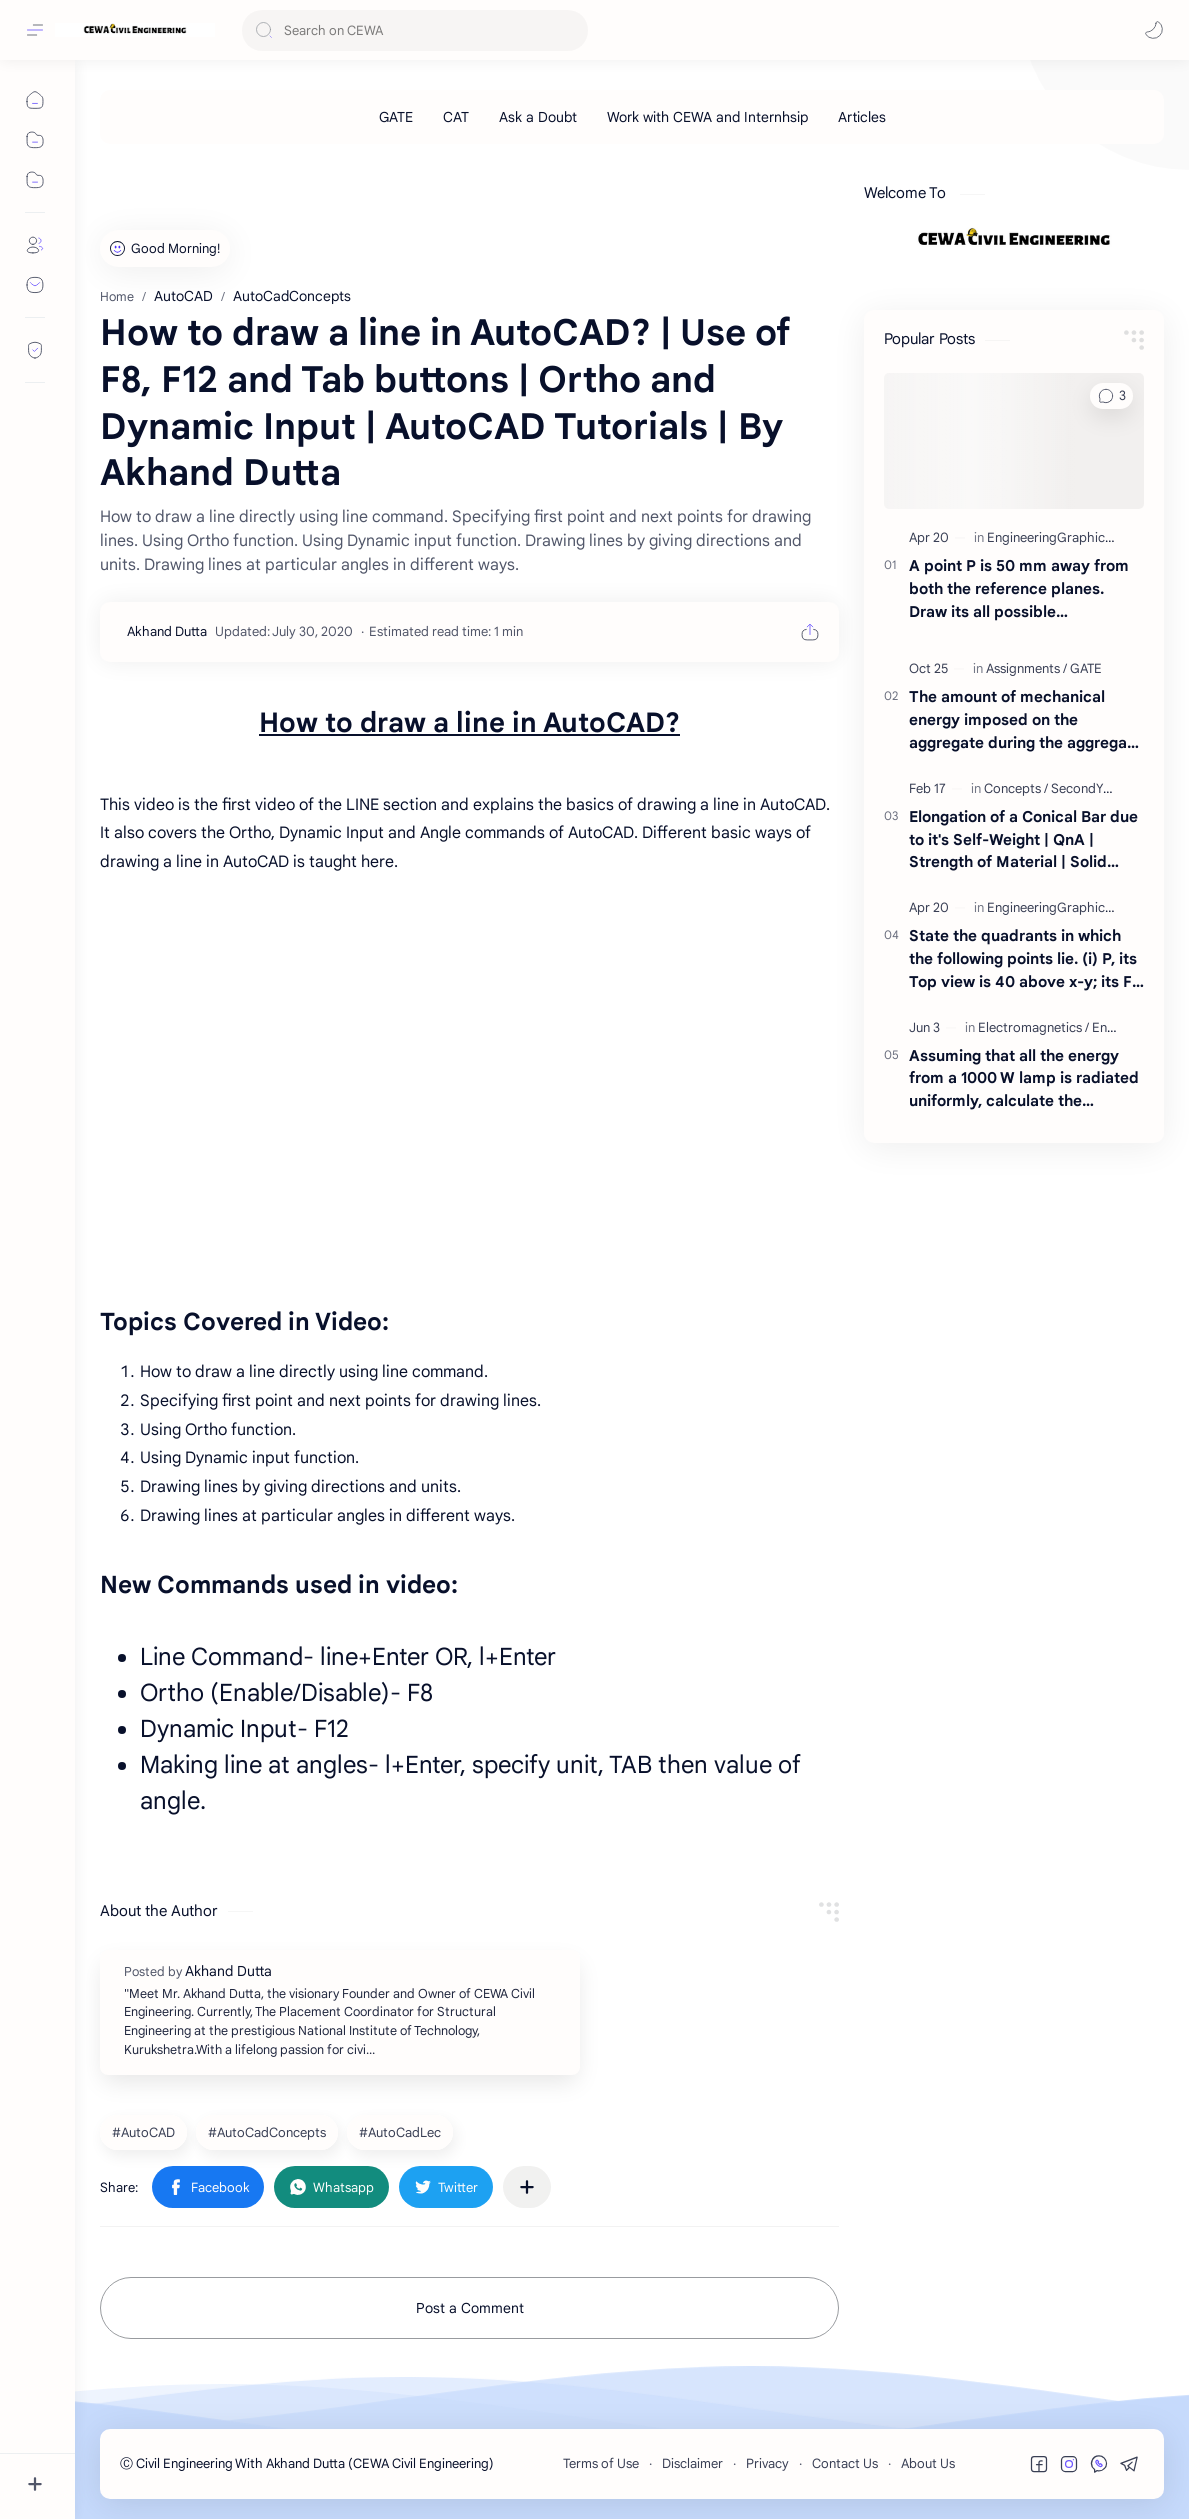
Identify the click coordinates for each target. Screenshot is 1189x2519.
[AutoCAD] (146, 2132)
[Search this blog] (415, 30)
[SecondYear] (1086, 788)
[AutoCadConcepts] (269, 2132)
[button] (1154, 30)
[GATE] (396, 117)
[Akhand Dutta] (167, 631)
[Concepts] (1016, 788)
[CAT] (456, 117)
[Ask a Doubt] (538, 117)
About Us (928, 2463)
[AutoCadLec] (402, 2132)
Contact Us (845, 2463)
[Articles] (862, 117)
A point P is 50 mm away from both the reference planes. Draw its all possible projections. (1019, 589)
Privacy (767, 2463)
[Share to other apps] (527, 2187)
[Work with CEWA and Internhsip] (707, 117)
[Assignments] (1026, 668)
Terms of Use (601, 2463)
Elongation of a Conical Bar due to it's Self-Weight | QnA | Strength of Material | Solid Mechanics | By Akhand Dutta (1023, 840)
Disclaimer (692, 2463)
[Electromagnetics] (1033, 1027)
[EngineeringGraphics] (1052, 537)
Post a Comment (470, 2308)
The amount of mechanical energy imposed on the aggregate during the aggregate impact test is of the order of (1025, 720)
